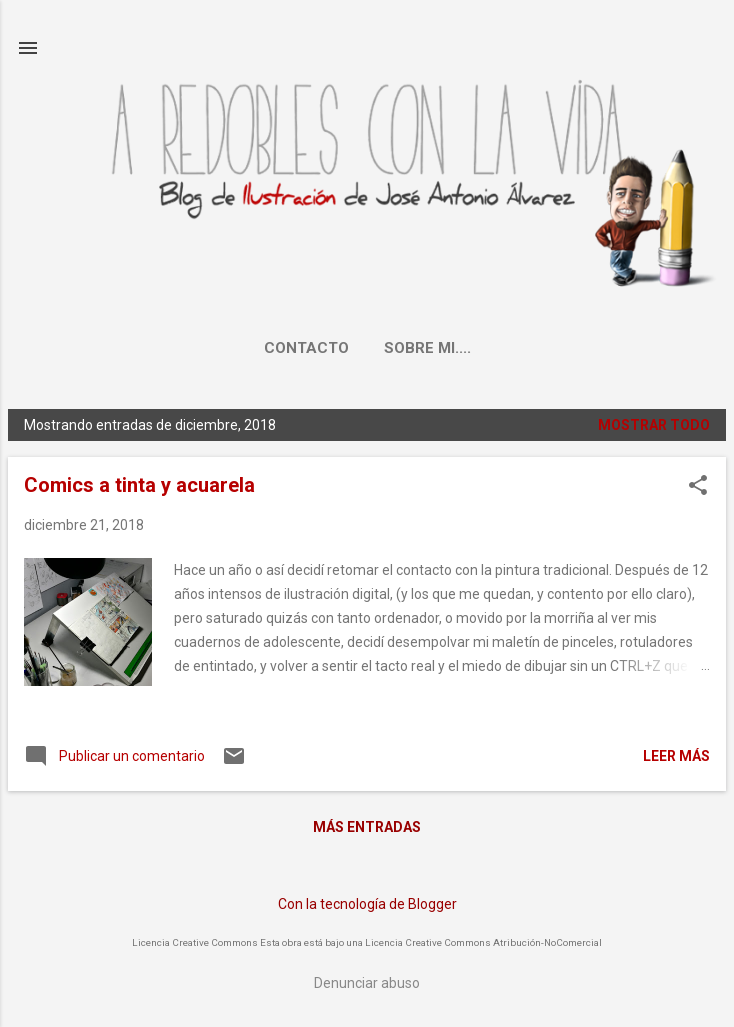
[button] (698, 486)
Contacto (306, 348)
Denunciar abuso (367, 983)
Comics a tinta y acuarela (139, 485)
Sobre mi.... (427, 348)
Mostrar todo (654, 425)
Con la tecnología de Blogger (367, 904)
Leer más (676, 756)
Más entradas (367, 827)
